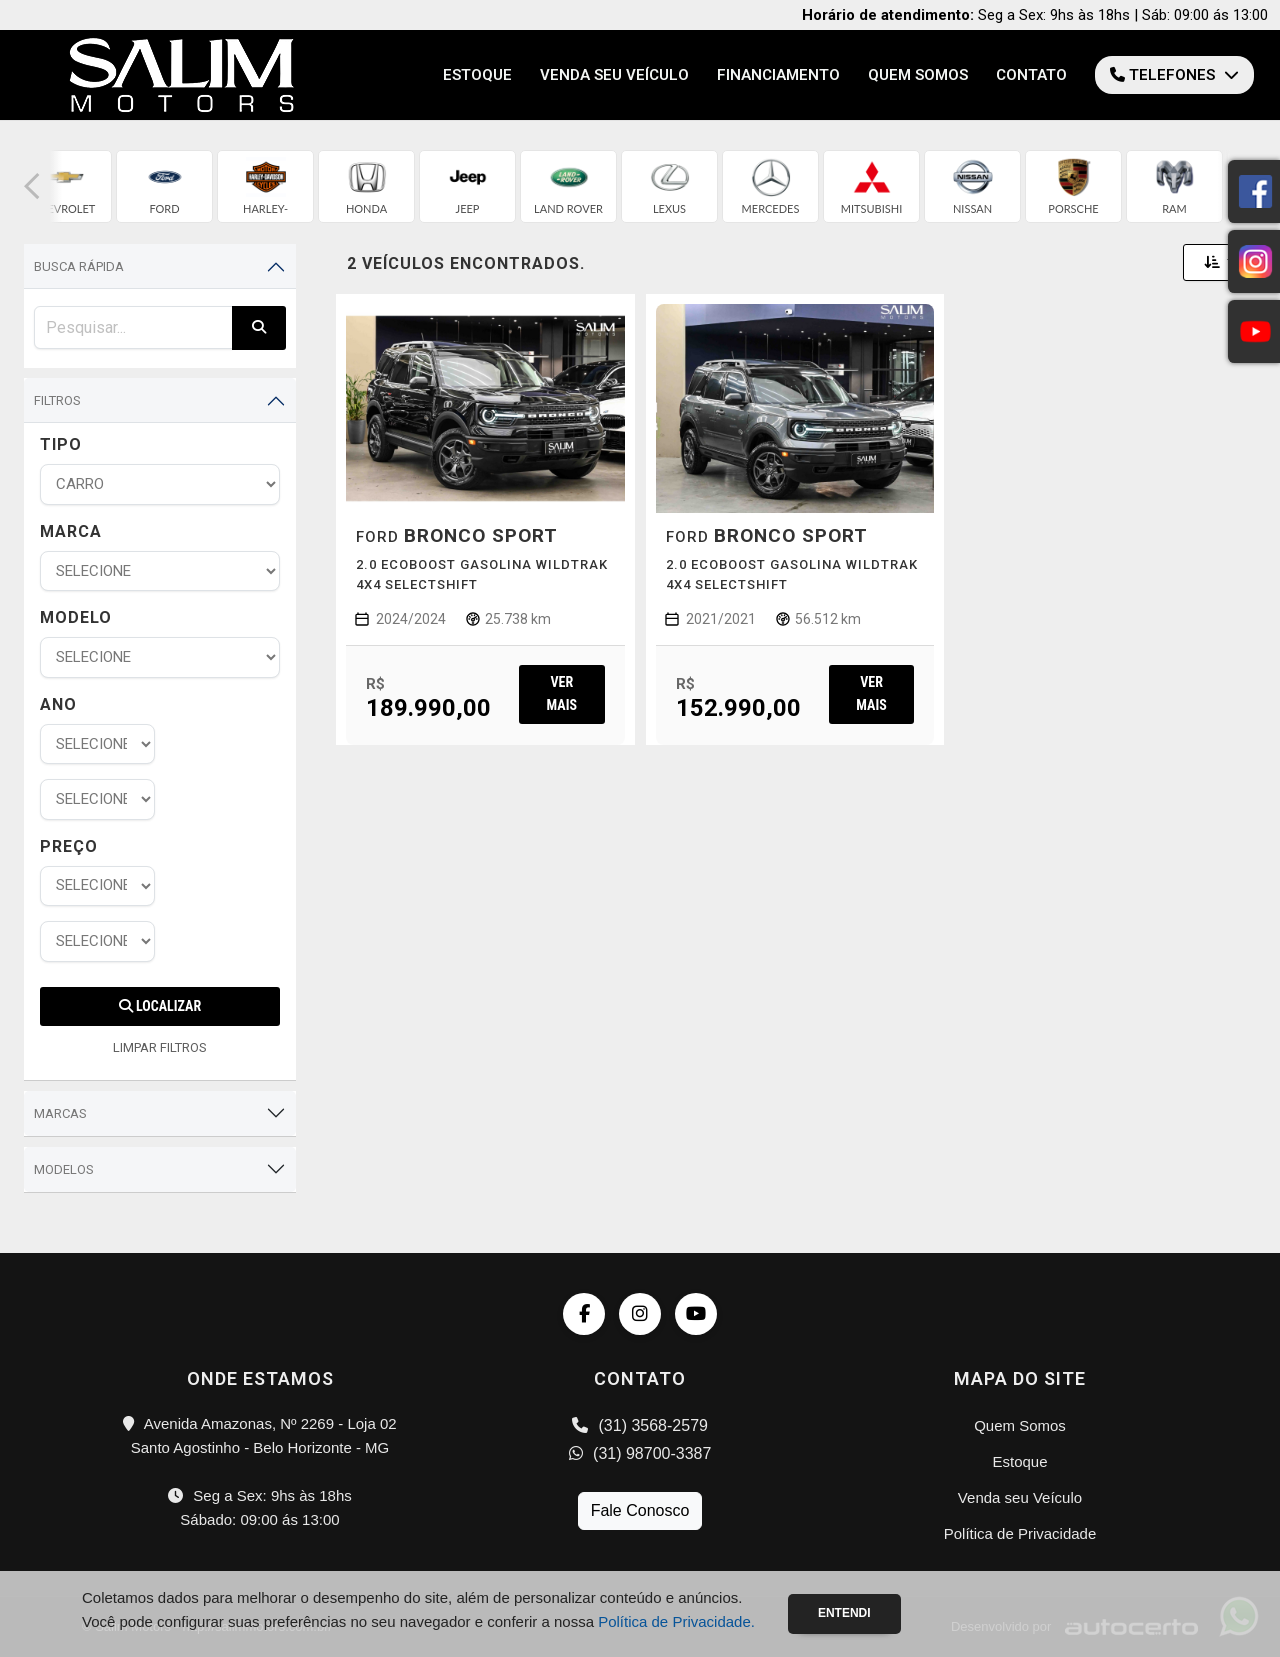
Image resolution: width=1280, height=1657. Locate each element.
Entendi (844, 1613)
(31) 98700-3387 (640, 1453)
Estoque (477, 75)
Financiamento (778, 75)
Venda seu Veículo (614, 75)
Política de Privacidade (1020, 1533)
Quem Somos (918, 75)
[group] (63, 186)
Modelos (64, 1169)
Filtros (57, 400)
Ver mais (562, 693)
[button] (32, 186)
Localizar (160, 1006)
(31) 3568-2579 (640, 1425)
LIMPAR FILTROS (160, 1047)
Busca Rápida (79, 266)
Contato (1031, 75)
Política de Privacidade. (676, 1621)
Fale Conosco (640, 1510)
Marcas (60, 1113)
